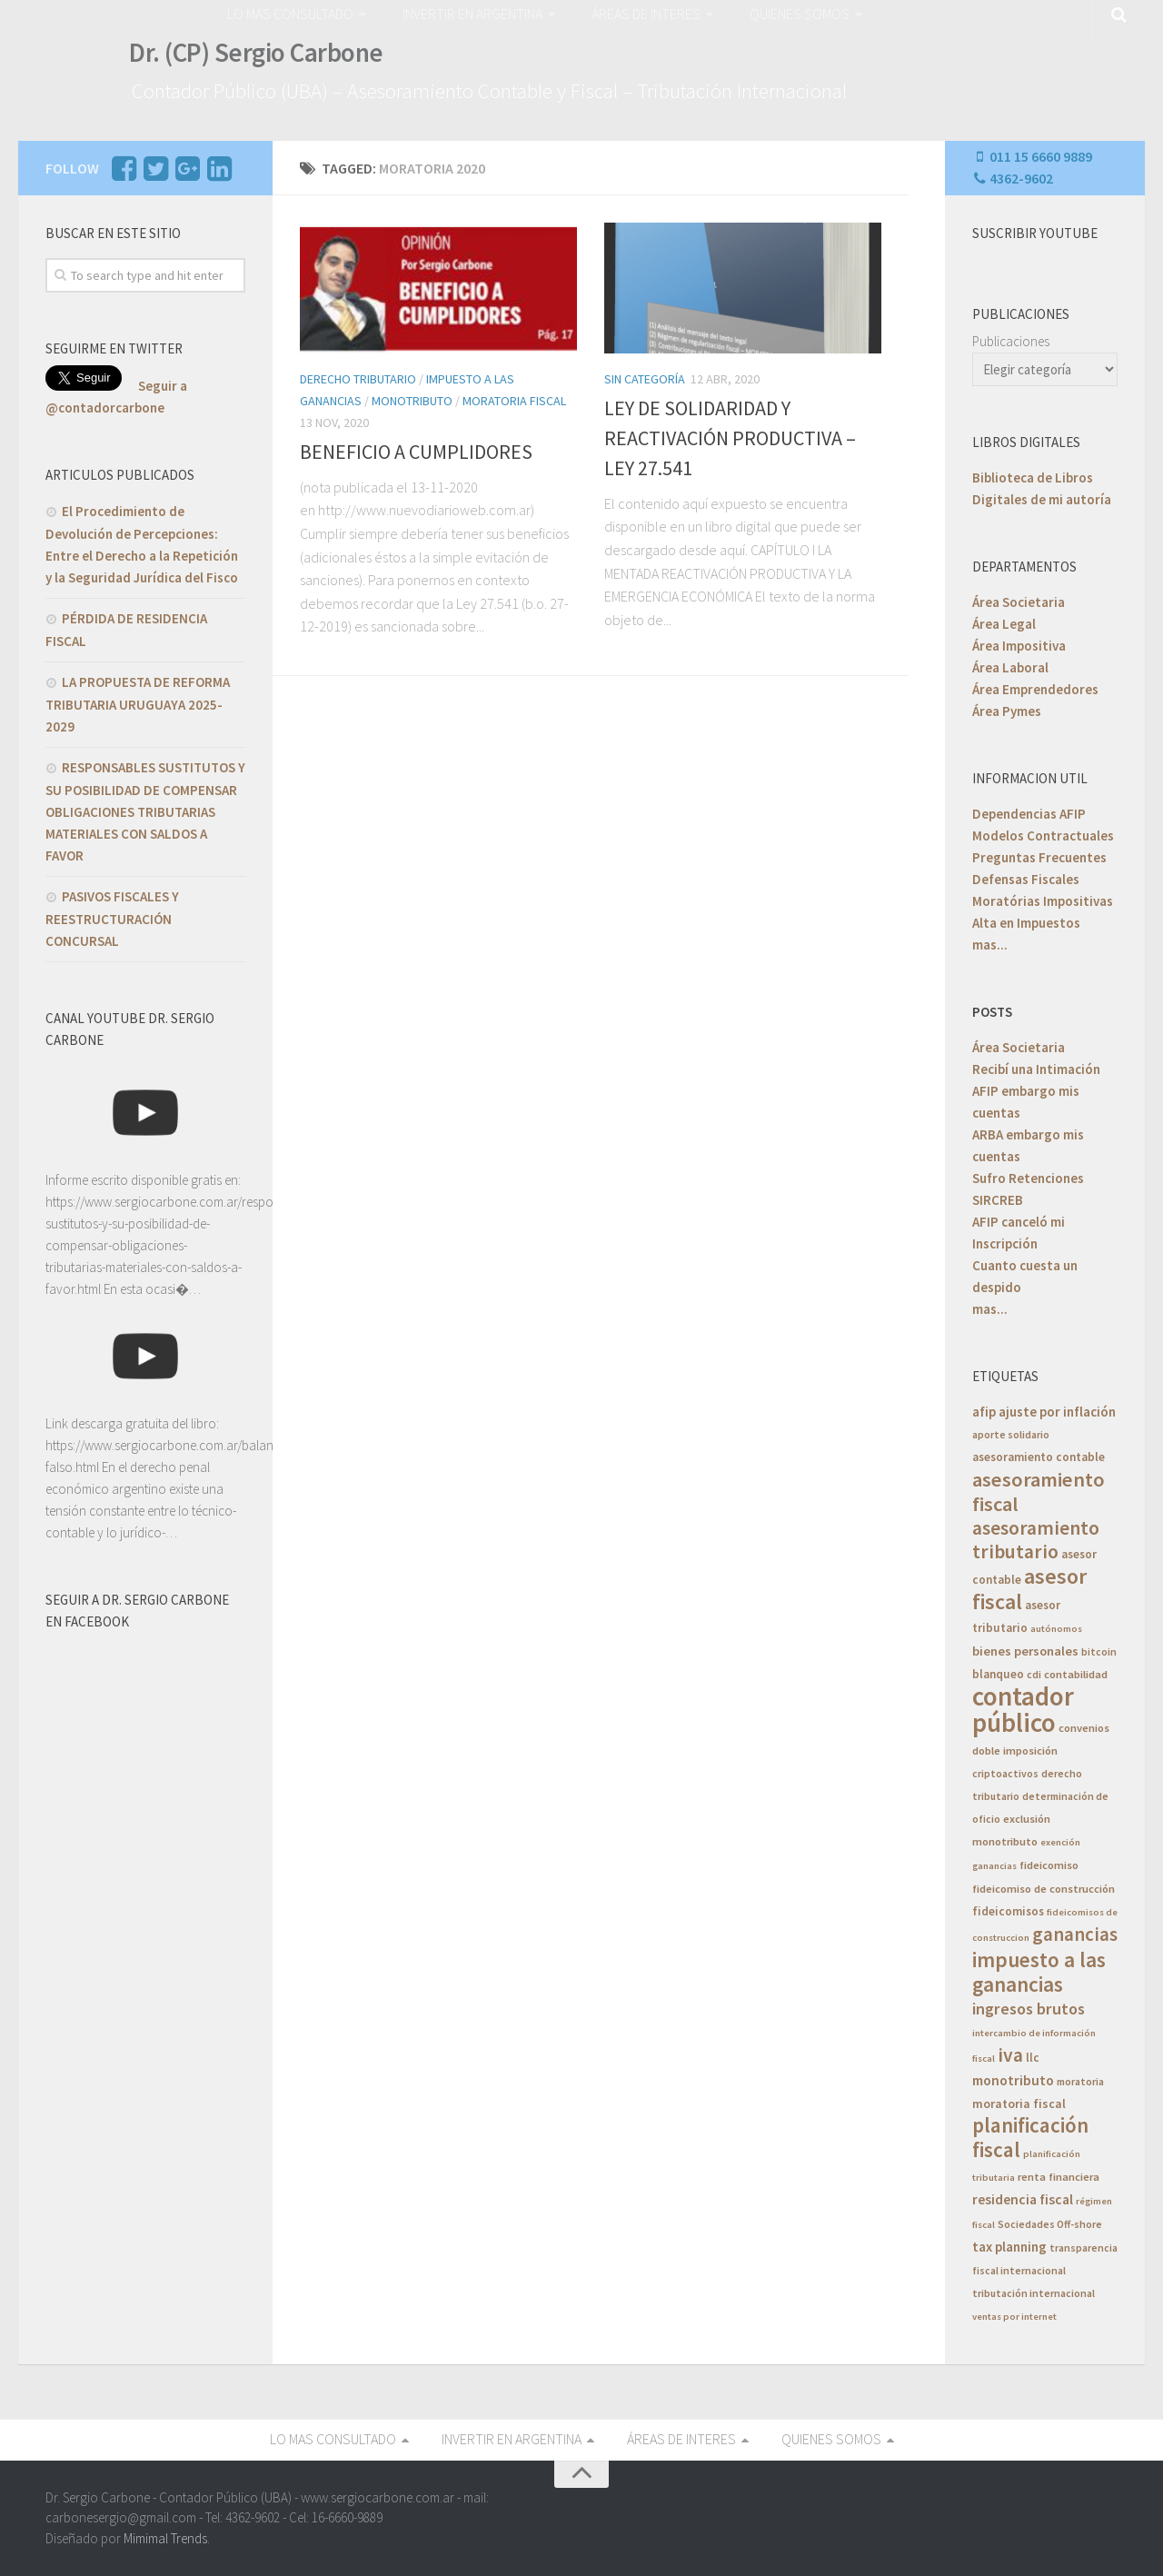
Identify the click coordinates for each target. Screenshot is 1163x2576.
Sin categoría (644, 379)
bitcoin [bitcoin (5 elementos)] (1099, 1651)
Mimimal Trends (165, 2537)
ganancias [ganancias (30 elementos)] (1075, 1934)
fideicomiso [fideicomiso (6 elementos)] (1049, 1865)
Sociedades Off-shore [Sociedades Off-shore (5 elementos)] (1050, 2224)
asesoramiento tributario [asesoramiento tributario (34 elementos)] (1035, 1540)
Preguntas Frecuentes (1039, 857)
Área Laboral (1010, 667)
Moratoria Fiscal (514, 401)
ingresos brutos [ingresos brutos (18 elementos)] (1028, 2008)
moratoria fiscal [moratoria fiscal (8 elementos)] (1019, 2103)
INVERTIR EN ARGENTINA (472, 14)
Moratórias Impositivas (1042, 901)
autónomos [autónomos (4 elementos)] (1056, 1629)
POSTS (992, 1011)
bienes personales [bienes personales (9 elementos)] (1025, 1651)
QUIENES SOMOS (800, 14)
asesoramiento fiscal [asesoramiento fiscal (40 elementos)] (1038, 1492)
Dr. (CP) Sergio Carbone (256, 53)
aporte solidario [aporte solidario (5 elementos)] (1010, 1434)
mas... (990, 944)
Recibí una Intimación (1036, 1069)
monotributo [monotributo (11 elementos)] (1013, 2080)
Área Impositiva (1019, 645)
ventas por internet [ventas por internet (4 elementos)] (1014, 2316)
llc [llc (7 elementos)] (1032, 2057)
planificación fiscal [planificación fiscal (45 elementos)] (1030, 2137)
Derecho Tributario (358, 379)
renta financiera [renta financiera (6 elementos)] (1058, 2176)
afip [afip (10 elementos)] (984, 1411)
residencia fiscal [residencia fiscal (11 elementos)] (1022, 2199)
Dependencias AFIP (1029, 813)
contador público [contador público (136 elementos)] (1023, 1709)
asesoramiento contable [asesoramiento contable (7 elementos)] (1038, 1457)
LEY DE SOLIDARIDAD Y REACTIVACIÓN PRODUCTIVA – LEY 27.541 (730, 438)
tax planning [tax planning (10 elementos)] (1009, 2246)
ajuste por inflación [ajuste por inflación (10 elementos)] (1057, 1411)
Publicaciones (1010, 341)
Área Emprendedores (1035, 689)
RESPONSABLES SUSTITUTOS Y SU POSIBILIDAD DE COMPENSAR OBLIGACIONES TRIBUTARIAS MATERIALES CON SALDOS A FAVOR (145, 811)
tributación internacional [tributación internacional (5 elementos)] (1033, 2293)
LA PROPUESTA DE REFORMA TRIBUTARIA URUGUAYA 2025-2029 (137, 704)
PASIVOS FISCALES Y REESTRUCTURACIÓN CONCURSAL (112, 919)
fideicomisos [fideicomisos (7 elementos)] (1008, 1911)
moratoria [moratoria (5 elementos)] (1080, 2081)
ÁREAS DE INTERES (646, 14)
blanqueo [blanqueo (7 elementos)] (998, 1674)
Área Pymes (1006, 711)
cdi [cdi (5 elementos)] (1034, 1674)
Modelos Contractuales (1043, 835)
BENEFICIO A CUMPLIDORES (416, 451)
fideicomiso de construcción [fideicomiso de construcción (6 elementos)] (1043, 1888)
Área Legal (1004, 623)
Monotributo (412, 401)
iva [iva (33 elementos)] (1010, 2055)
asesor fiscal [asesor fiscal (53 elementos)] (1029, 1589)
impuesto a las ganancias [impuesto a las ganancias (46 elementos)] (1039, 1971)
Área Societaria (1018, 602)
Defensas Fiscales (1025, 879)
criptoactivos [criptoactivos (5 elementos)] (1005, 1773)
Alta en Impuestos (1026, 922)
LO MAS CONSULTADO (290, 14)
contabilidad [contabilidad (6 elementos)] (1076, 1674)
